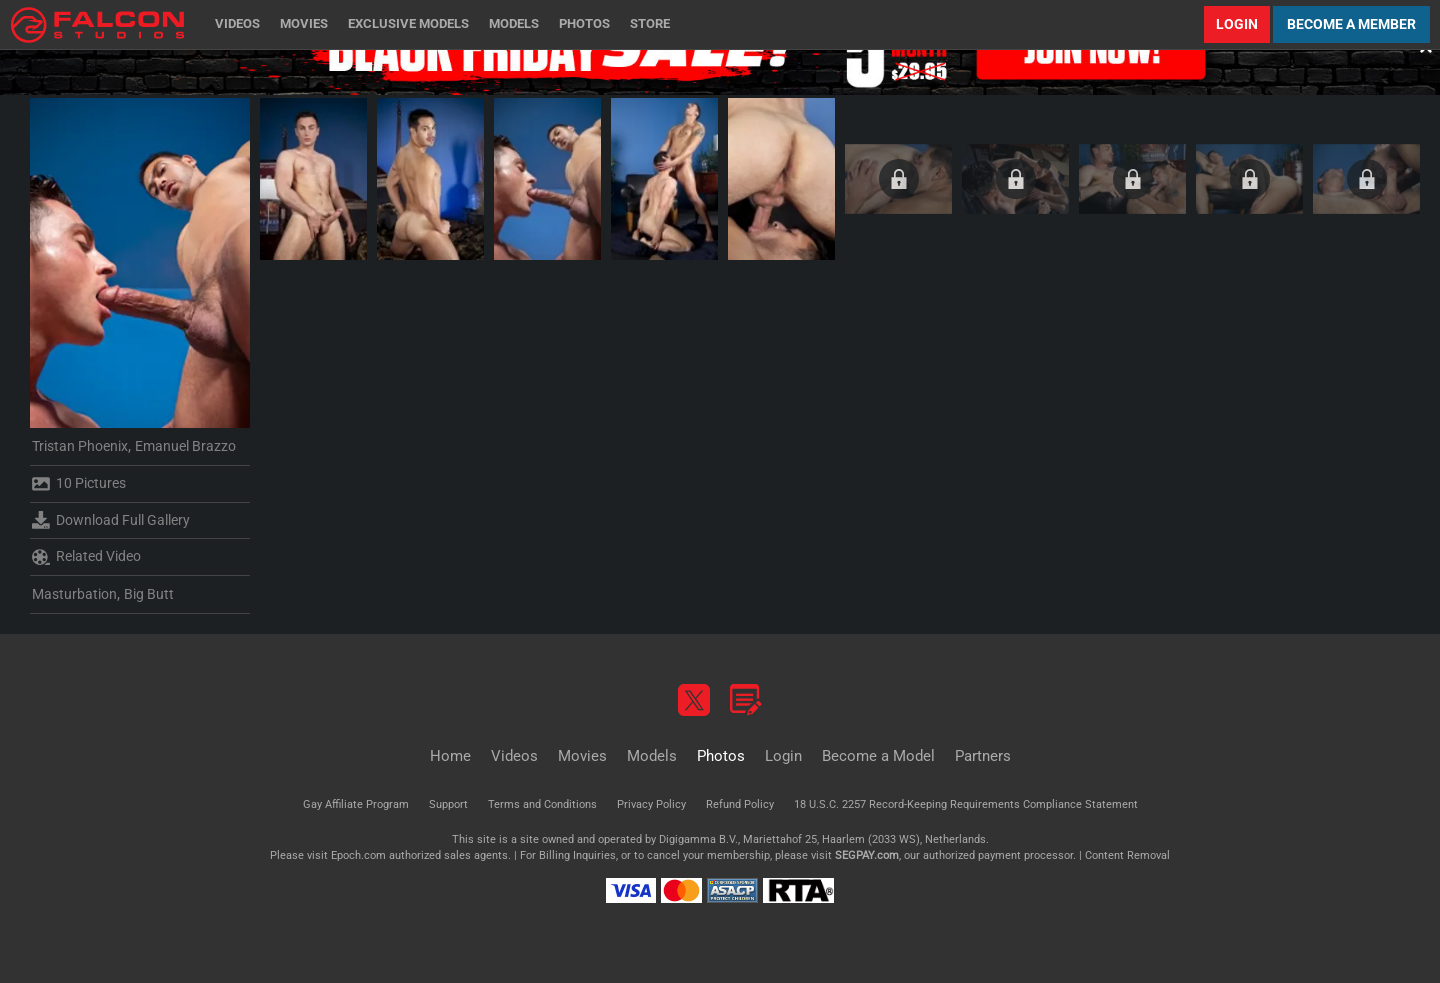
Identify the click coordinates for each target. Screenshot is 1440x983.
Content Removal (1127, 855)
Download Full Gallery (111, 520)
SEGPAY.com (867, 855)
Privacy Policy (651, 804)
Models (514, 23)
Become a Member (1351, 24)
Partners (983, 756)
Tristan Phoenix (80, 446)
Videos (237, 23)
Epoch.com (358, 855)
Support (448, 804)
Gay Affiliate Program (356, 804)
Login (1237, 24)
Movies (304, 23)
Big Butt (149, 594)
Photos (584, 23)
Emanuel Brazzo (185, 446)
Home (450, 756)
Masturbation (74, 594)
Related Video (86, 557)
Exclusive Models (408, 23)
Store (650, 23)
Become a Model (878, 756)
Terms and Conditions (542, 804)
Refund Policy (740, 804)
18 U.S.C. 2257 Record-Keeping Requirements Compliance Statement (966, 804)
